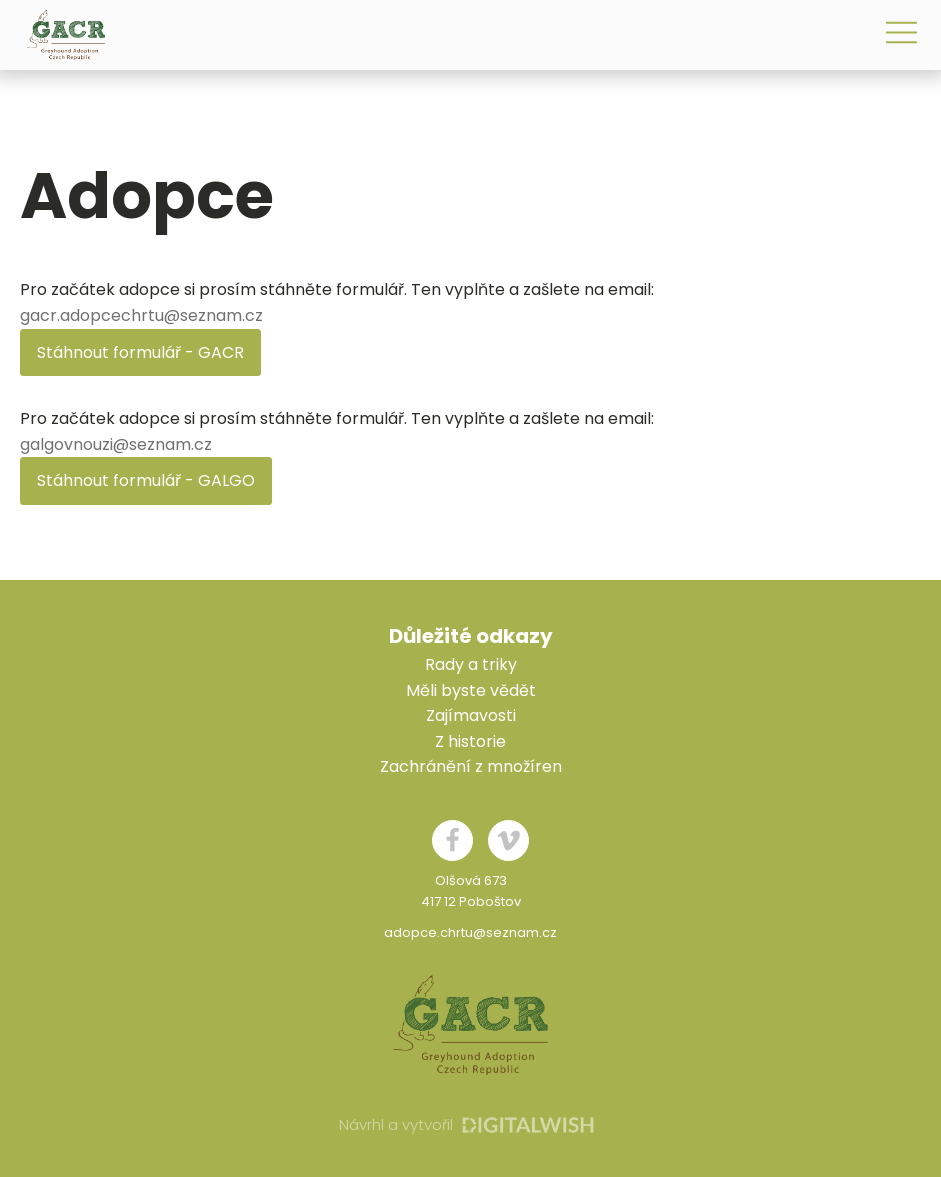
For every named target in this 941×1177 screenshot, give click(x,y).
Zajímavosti (471, 715)
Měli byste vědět (471, 690)
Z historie (470, 741)
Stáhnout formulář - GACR (140, 352)
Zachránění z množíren (471, 766)
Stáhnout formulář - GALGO (146, 480)
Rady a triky (471, 664)
